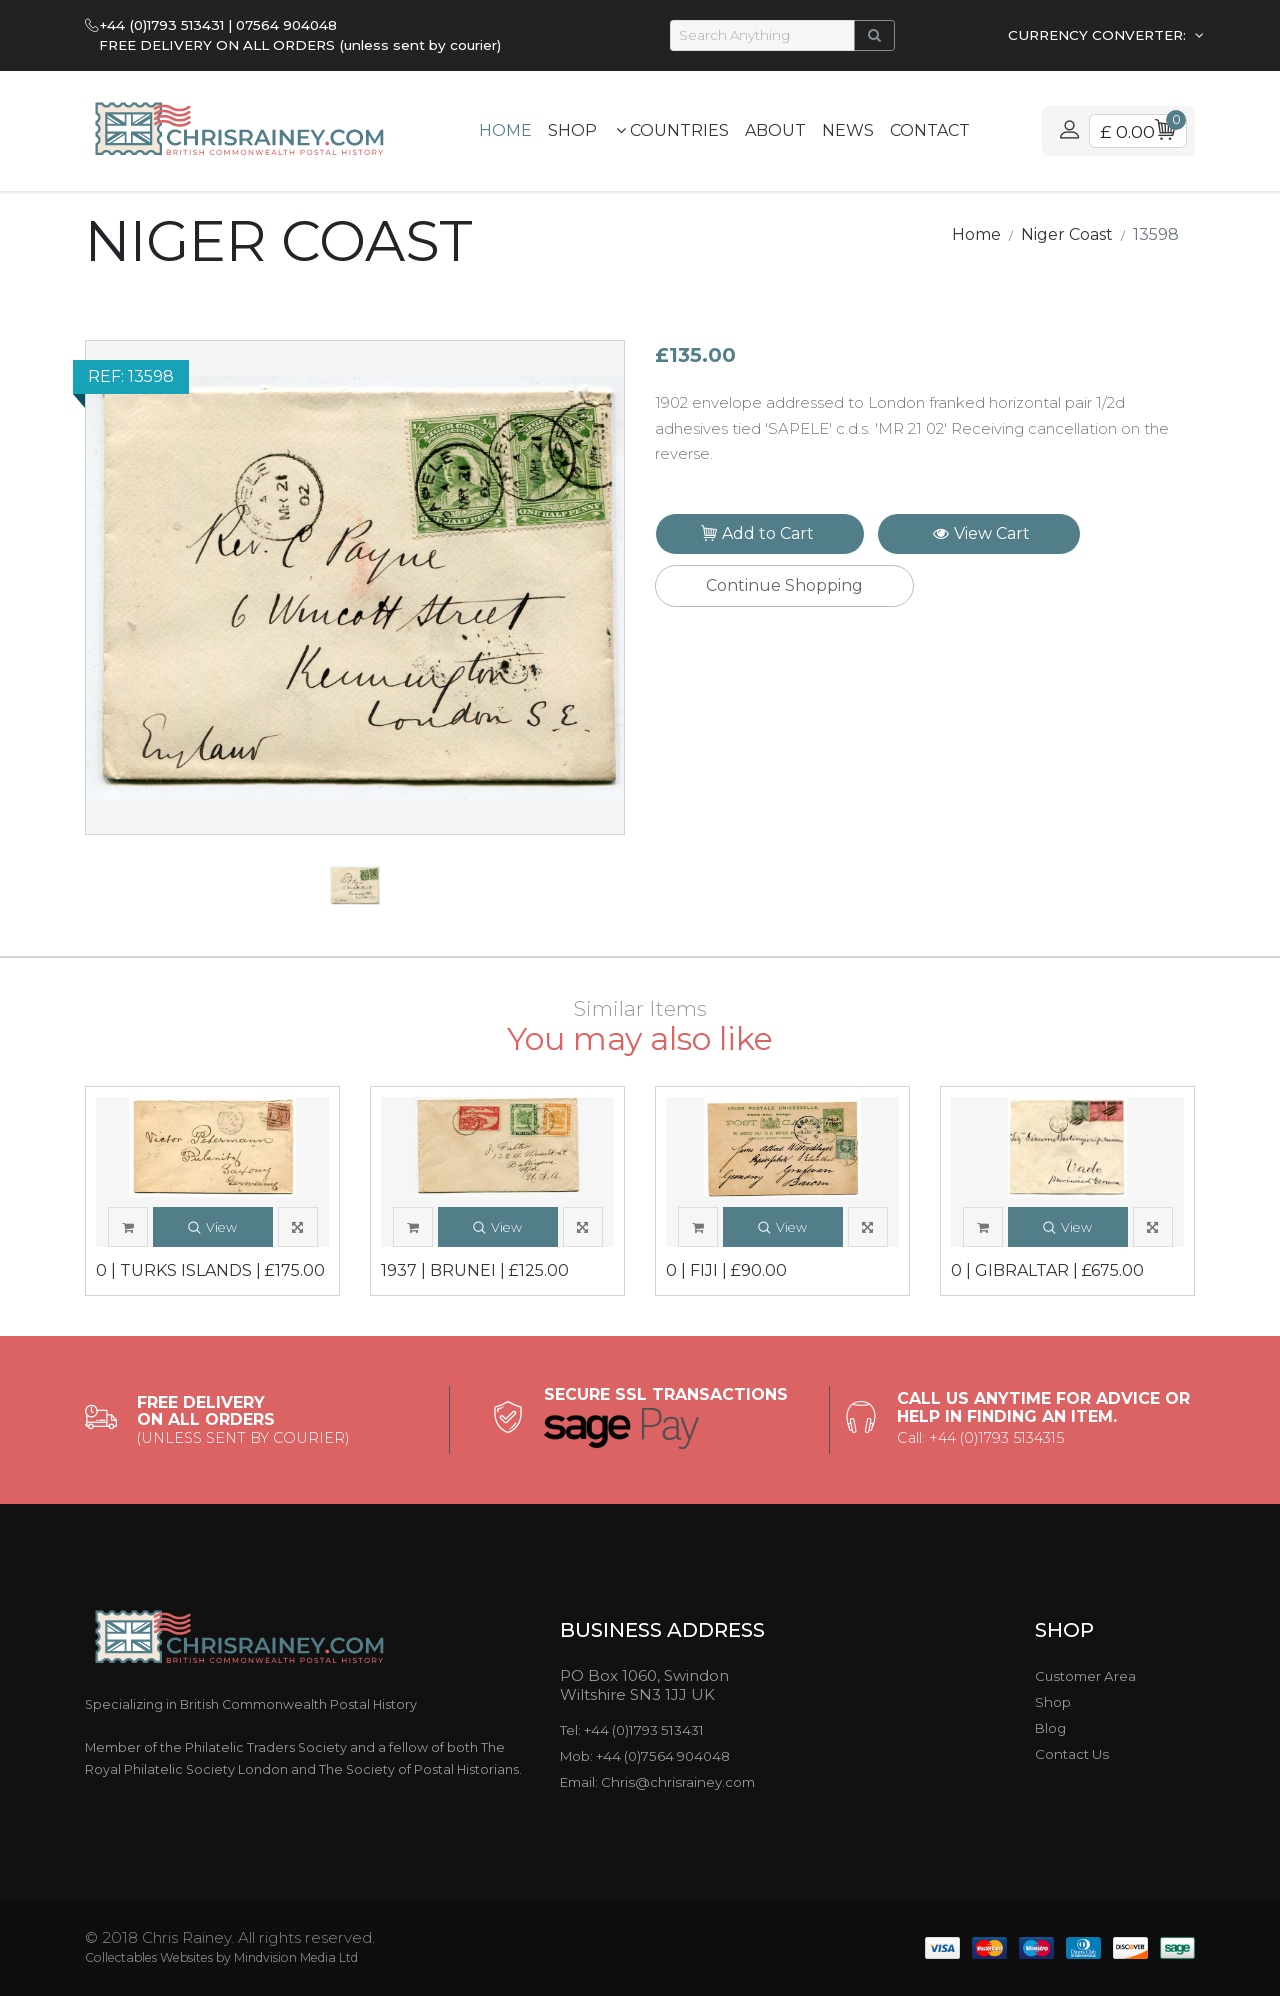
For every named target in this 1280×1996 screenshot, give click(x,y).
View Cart (981, 533)
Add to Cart (762, 536)
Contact (930, 130)
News (848, 130)
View (212, 1228)
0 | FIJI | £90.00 (726, 1271)
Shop (572, 130)
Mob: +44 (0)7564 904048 (645, 1756)
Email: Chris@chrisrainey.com (657, 1782)
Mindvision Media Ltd (296, 1957)
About (775, 130)
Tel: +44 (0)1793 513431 (632, 1730)
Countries (672, 130)
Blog (1050, 1728)
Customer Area (1085, 1676)
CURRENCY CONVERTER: (1099, 35)
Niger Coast (1067, 234)
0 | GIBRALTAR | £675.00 (1047, 1271)
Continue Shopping (784, 585)
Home (505, 130)
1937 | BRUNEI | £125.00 (475, 1271)
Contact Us (1072, 1754)
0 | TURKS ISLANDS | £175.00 (210, 1271)
